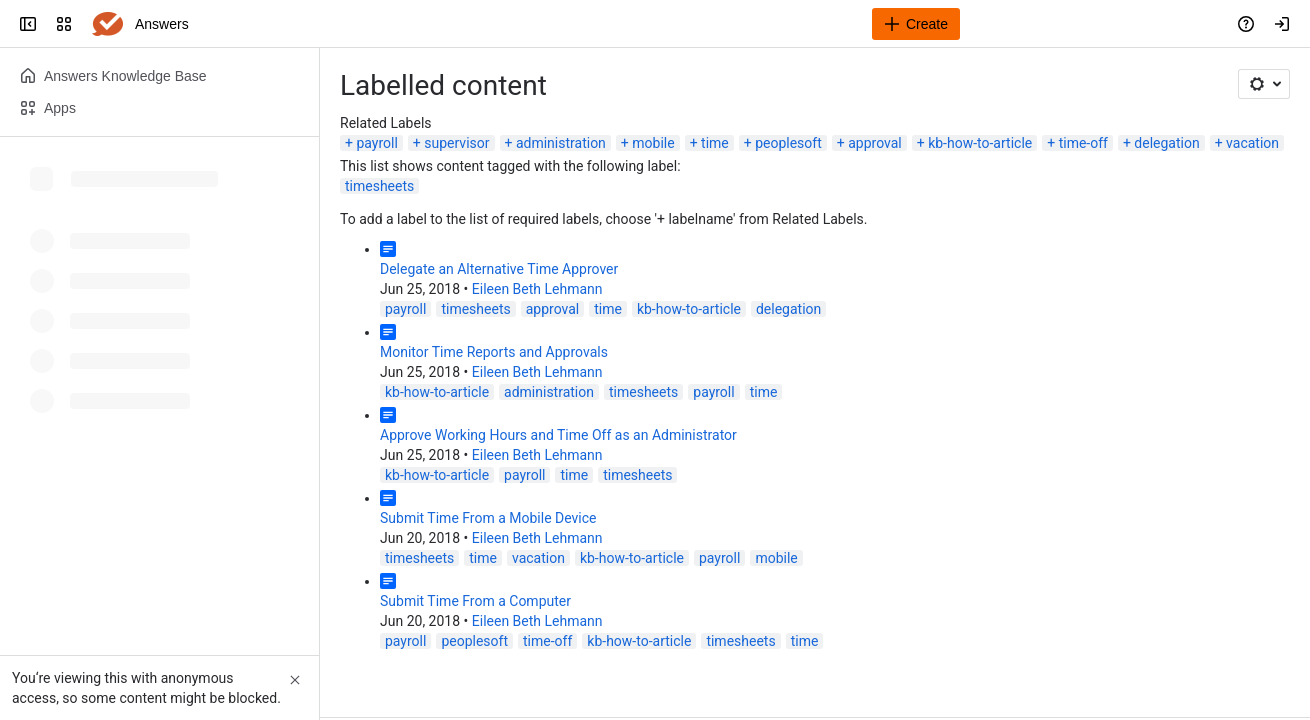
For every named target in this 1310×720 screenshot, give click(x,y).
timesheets (379, 186)
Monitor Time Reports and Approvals (494, 352)
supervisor (456, 143)
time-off (1083, 143)
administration (561, 143)
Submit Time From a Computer (475, 601)
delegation (1166, 143)
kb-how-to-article (980, 143)
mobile (653, 143)
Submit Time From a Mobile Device (488, 518)
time (715, 143)
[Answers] (107, 24)
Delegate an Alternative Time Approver (499, 269)
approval (875, 143)
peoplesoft (788, 143)
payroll (376, 143)
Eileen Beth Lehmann (537, 289)
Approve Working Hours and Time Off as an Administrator (558, 435)
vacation (1252, 143)
